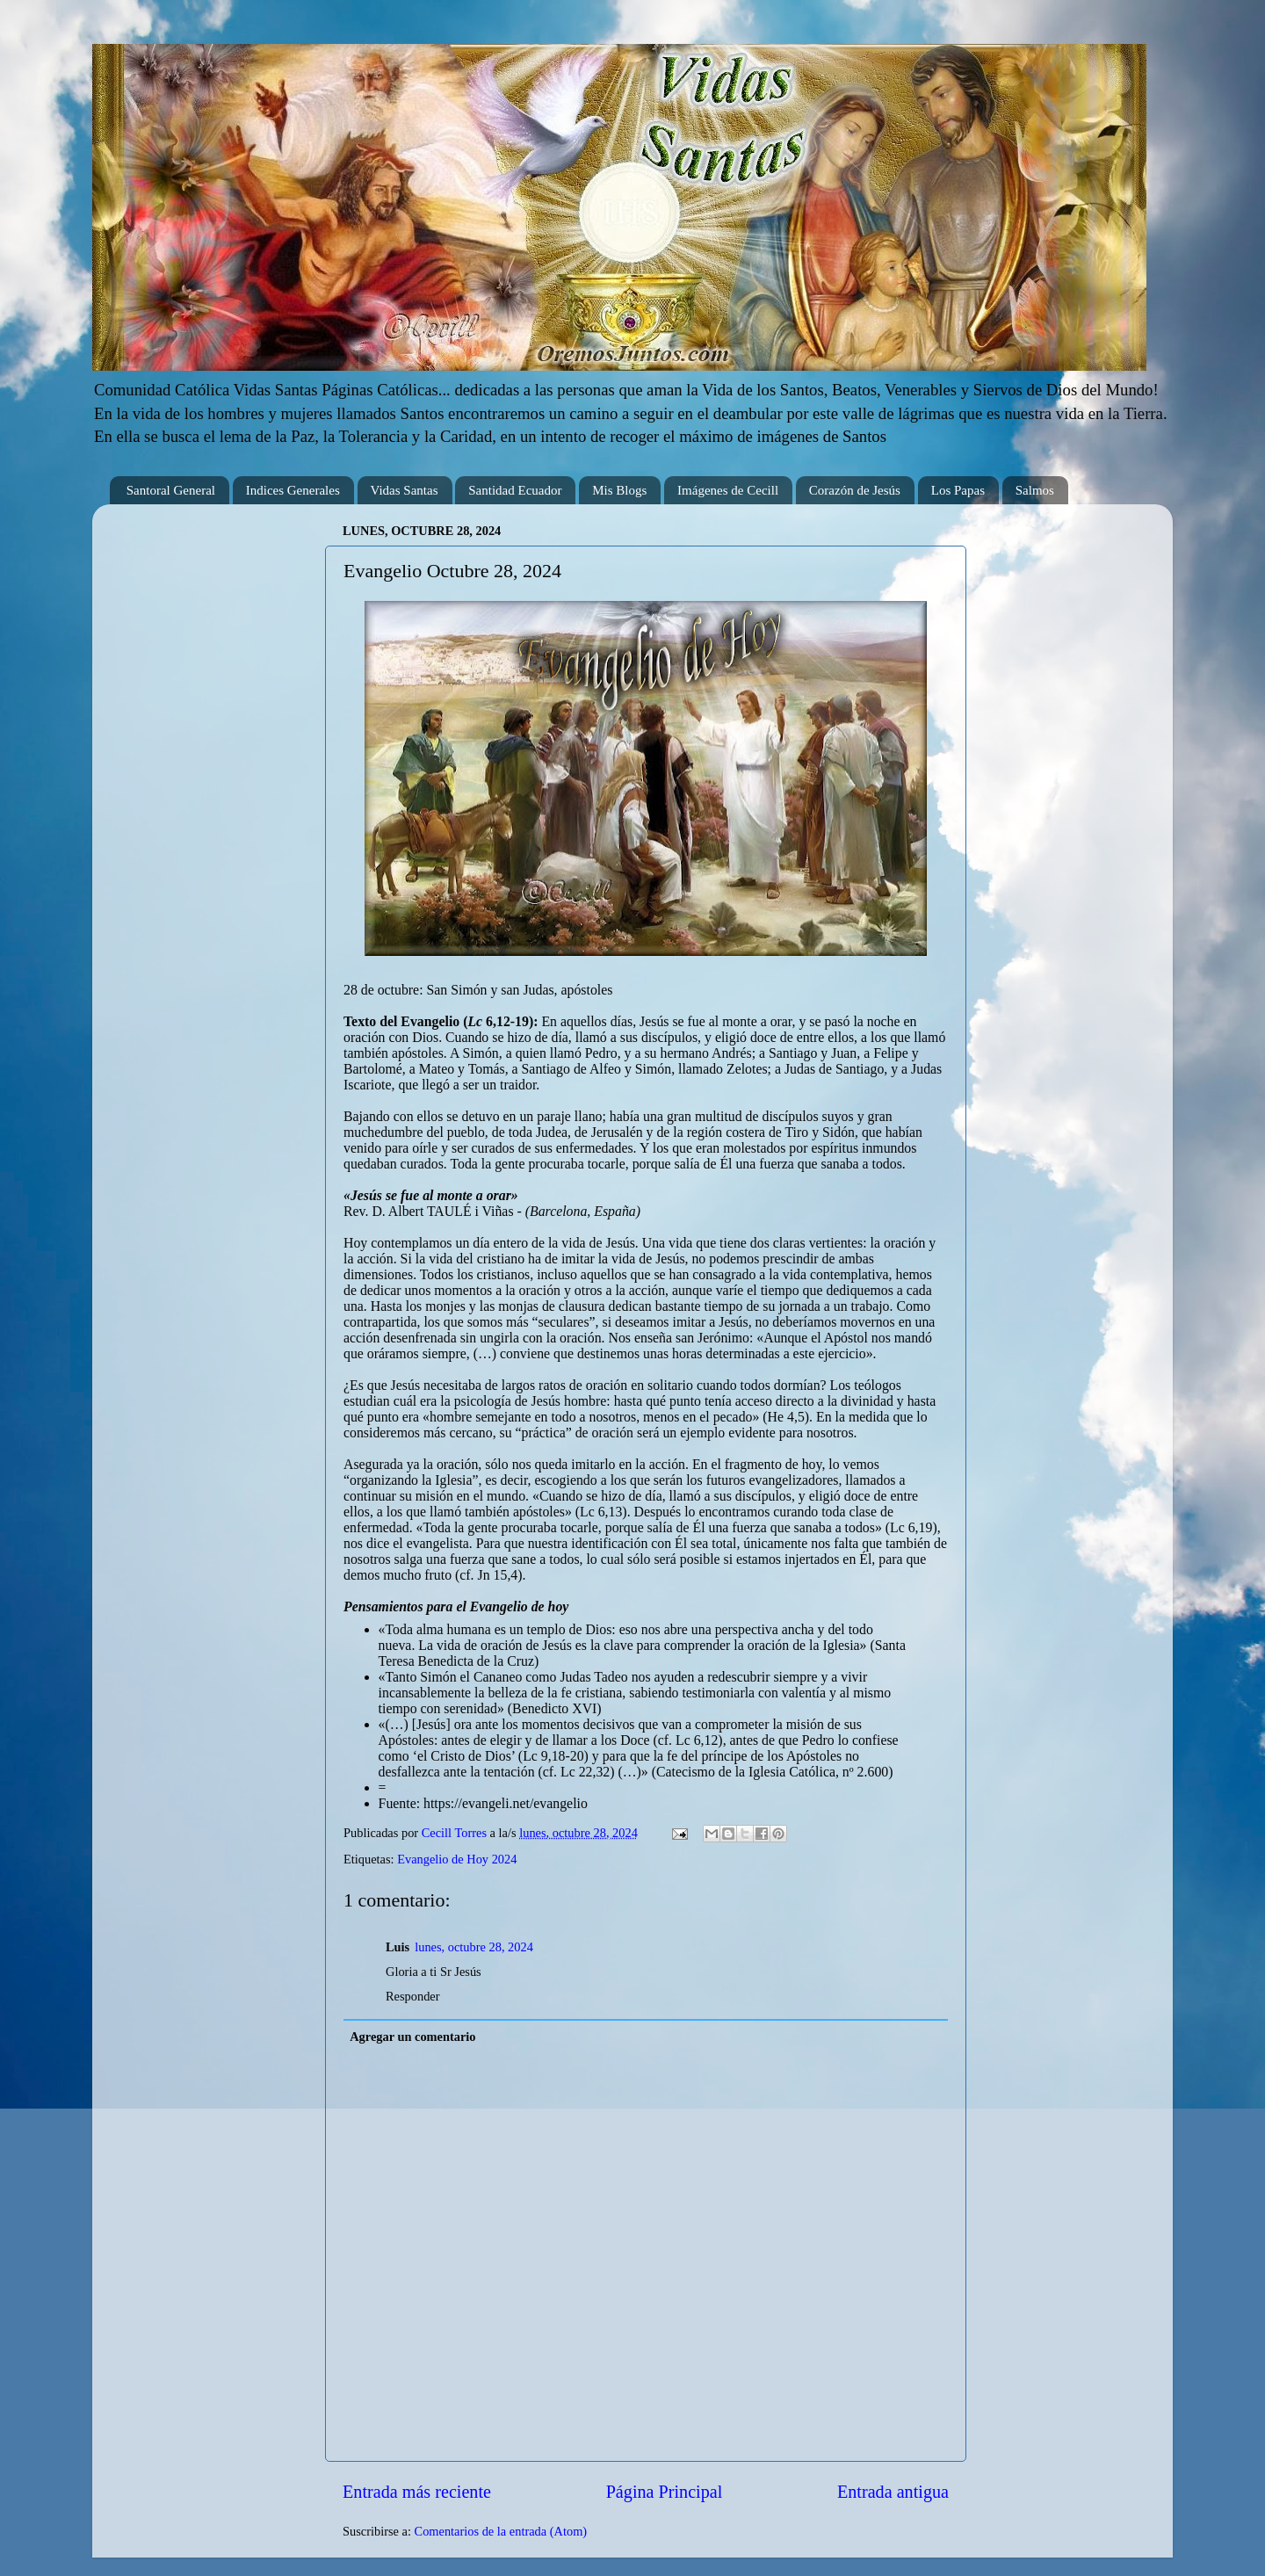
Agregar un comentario (412, 2037)
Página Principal (664, 2491)
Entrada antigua (893, 2491)
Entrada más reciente (417, 2491)
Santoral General (170, 490)
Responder (413, 1996)
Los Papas (958, 490)
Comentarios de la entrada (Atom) (501, 2531)
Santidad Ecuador (514, 490)
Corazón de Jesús (854, 490)
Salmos (1035, 490)
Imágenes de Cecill (727, 490)
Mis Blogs (619, 490)
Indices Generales (293, 490)
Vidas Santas (404, 490)
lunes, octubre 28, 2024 (474, 1947)
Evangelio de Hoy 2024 (457, 1859)
